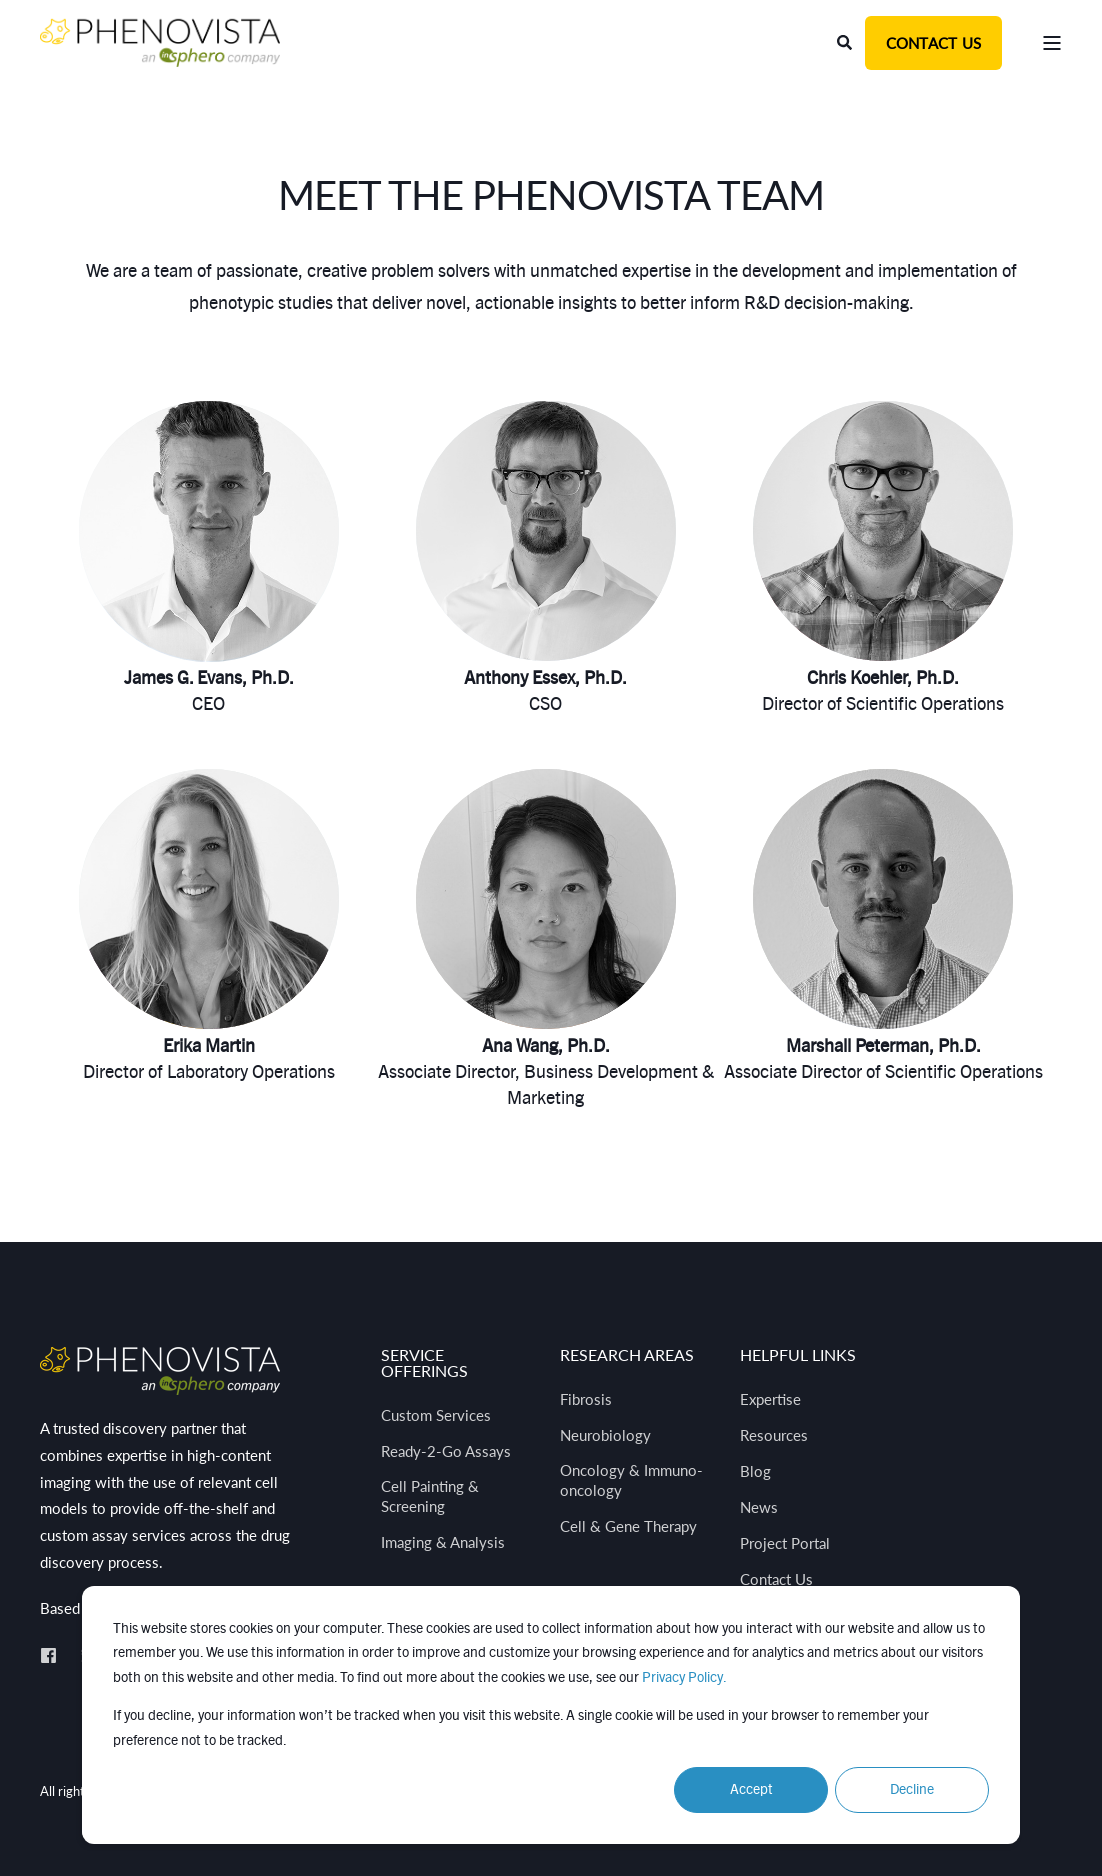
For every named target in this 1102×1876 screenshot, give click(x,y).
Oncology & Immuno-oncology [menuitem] (631, 1480)
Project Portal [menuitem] (785, 1543)
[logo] (160, 1371)
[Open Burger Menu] (1052, 43)
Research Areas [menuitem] (627, 1355)
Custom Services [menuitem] (436, 1415)
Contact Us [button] (934, 43)
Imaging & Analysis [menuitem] (443, 1542)
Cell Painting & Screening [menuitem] (430, 1496)
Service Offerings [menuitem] (424, 1363)
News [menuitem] (759, 1507)
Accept (751, 1790)
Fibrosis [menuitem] (586, 1399)
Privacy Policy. (684, 1678)
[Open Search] (846, 41)
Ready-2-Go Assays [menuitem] (446, 1451)
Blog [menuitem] (755, 1471)
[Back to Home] (160, 42)
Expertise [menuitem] (770, 1399)
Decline (912, 1790)
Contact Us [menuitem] (776, 1579)
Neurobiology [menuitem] (605, 1435)
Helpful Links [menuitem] (798, 1355)
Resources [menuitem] (774, 1435)
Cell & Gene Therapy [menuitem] (628, 1526)
